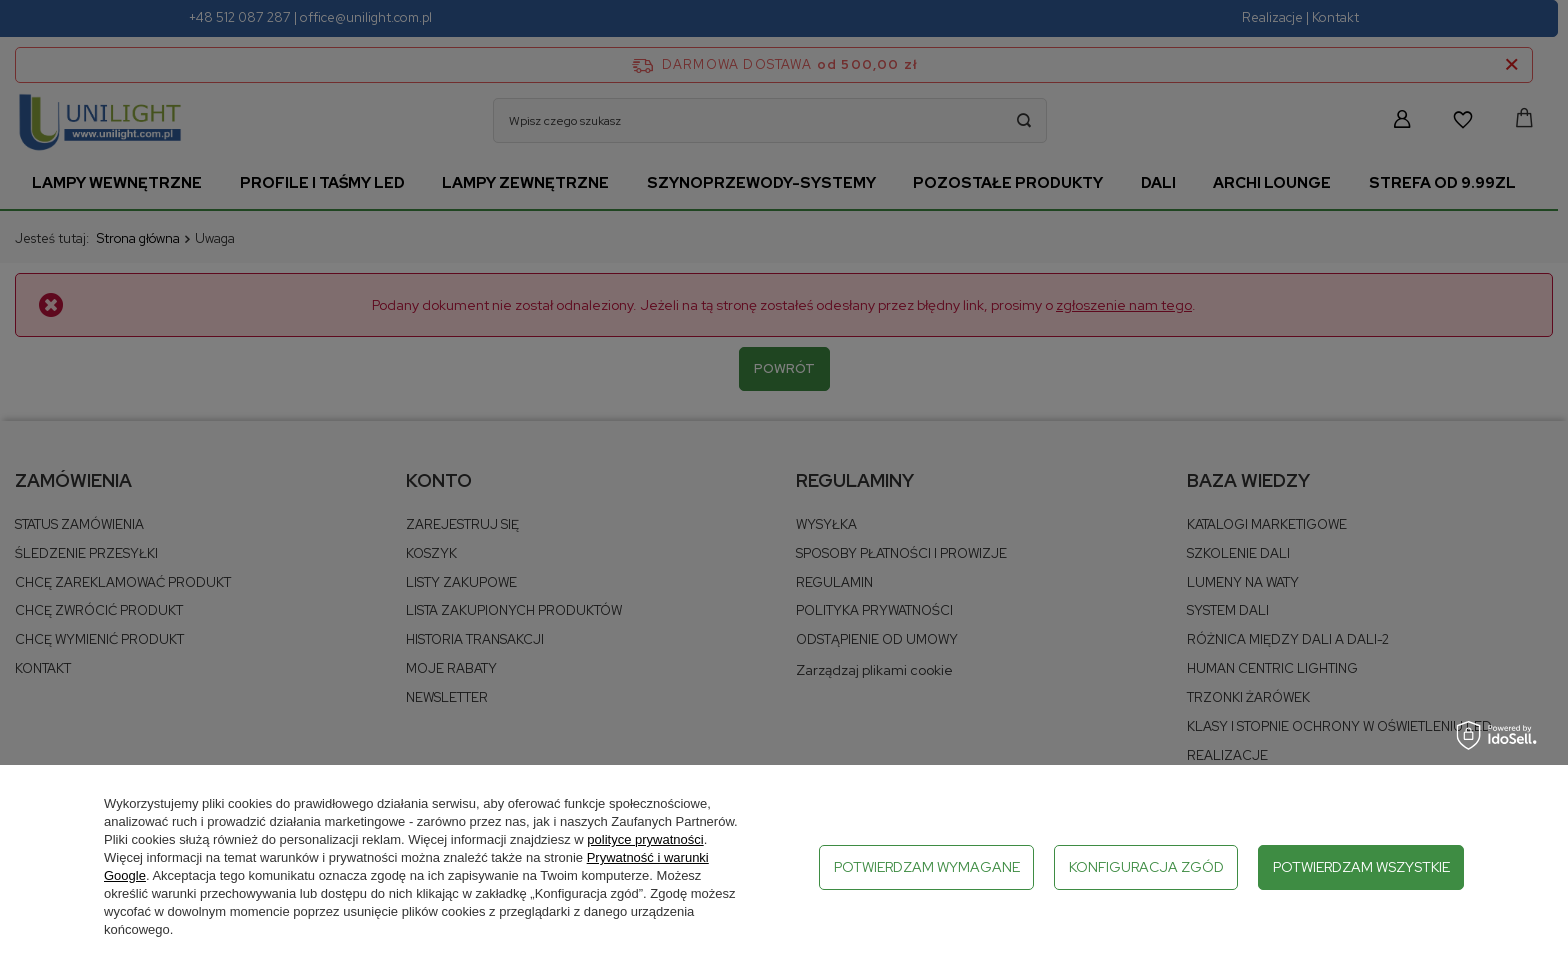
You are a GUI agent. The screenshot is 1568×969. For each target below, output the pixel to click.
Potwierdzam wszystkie (1361, 867)
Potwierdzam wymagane (927, 867)
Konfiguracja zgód (1146, 867)
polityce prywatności (645, 839)
